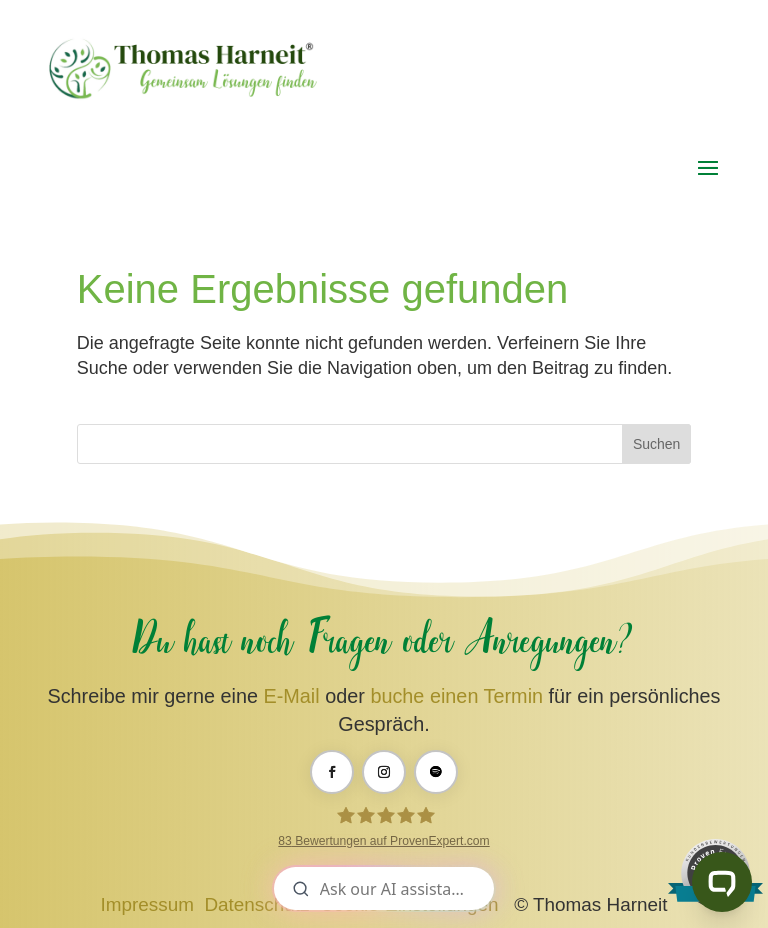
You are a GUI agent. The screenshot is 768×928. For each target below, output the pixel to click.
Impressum (147, 904)
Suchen (656, 444)
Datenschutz (256, 904)
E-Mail (291, 696)
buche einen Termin (456, 696)
